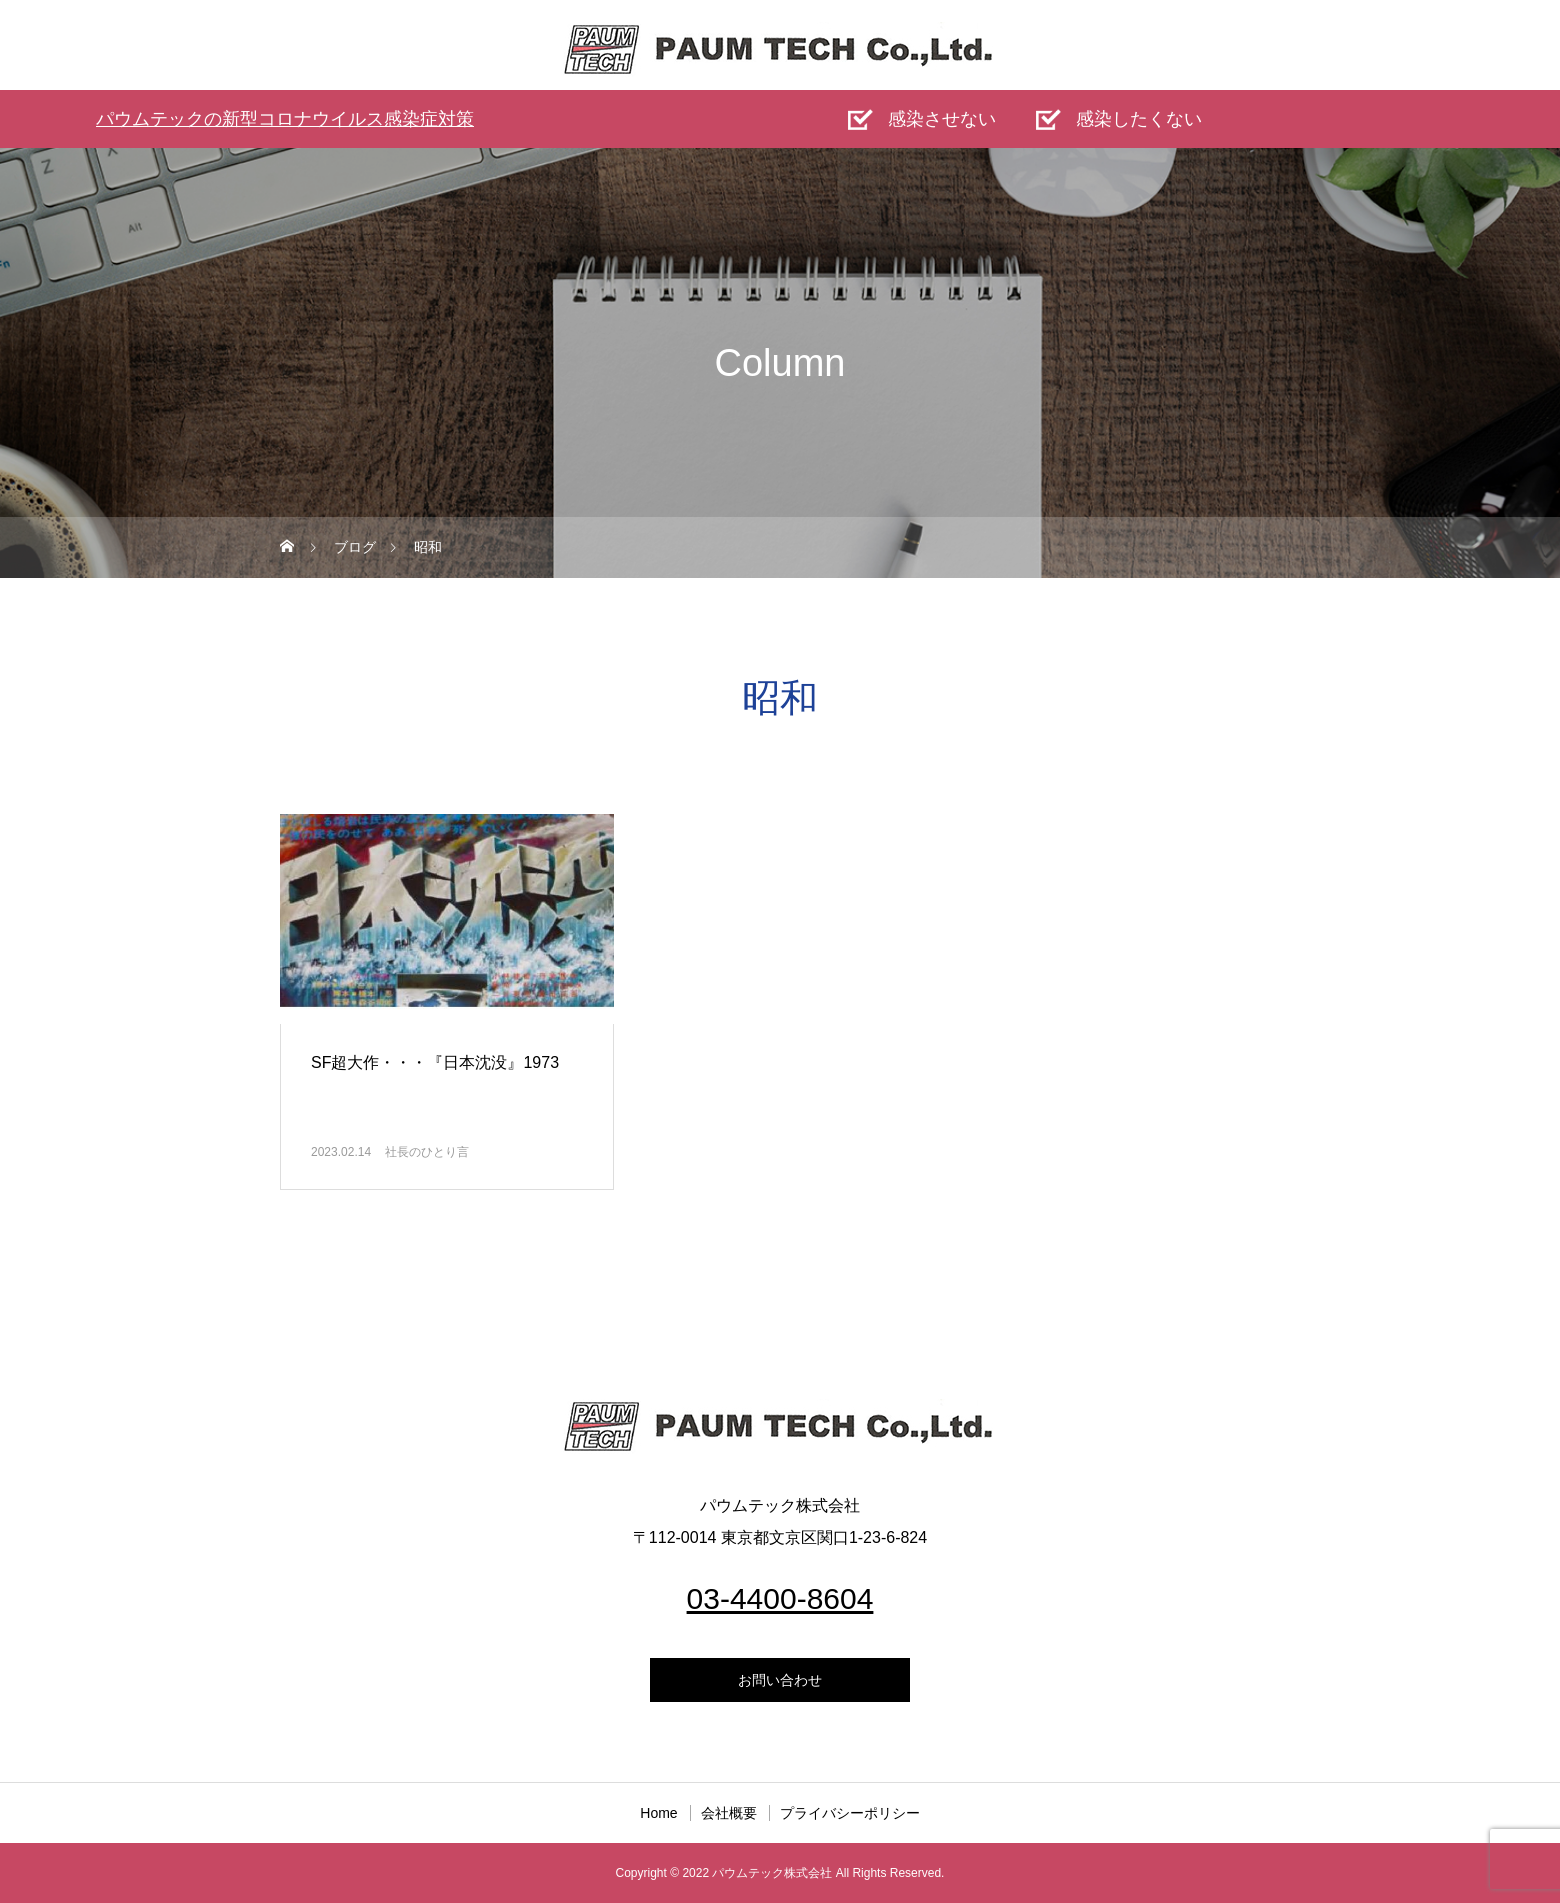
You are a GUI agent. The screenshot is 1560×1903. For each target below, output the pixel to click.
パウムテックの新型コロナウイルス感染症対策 (285, 119)
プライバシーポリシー (850, 1813)
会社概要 (729, 1813)
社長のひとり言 (427, 1152)
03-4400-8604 (780, 1598)
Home (658, 1813)
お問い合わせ (780, 1680)
